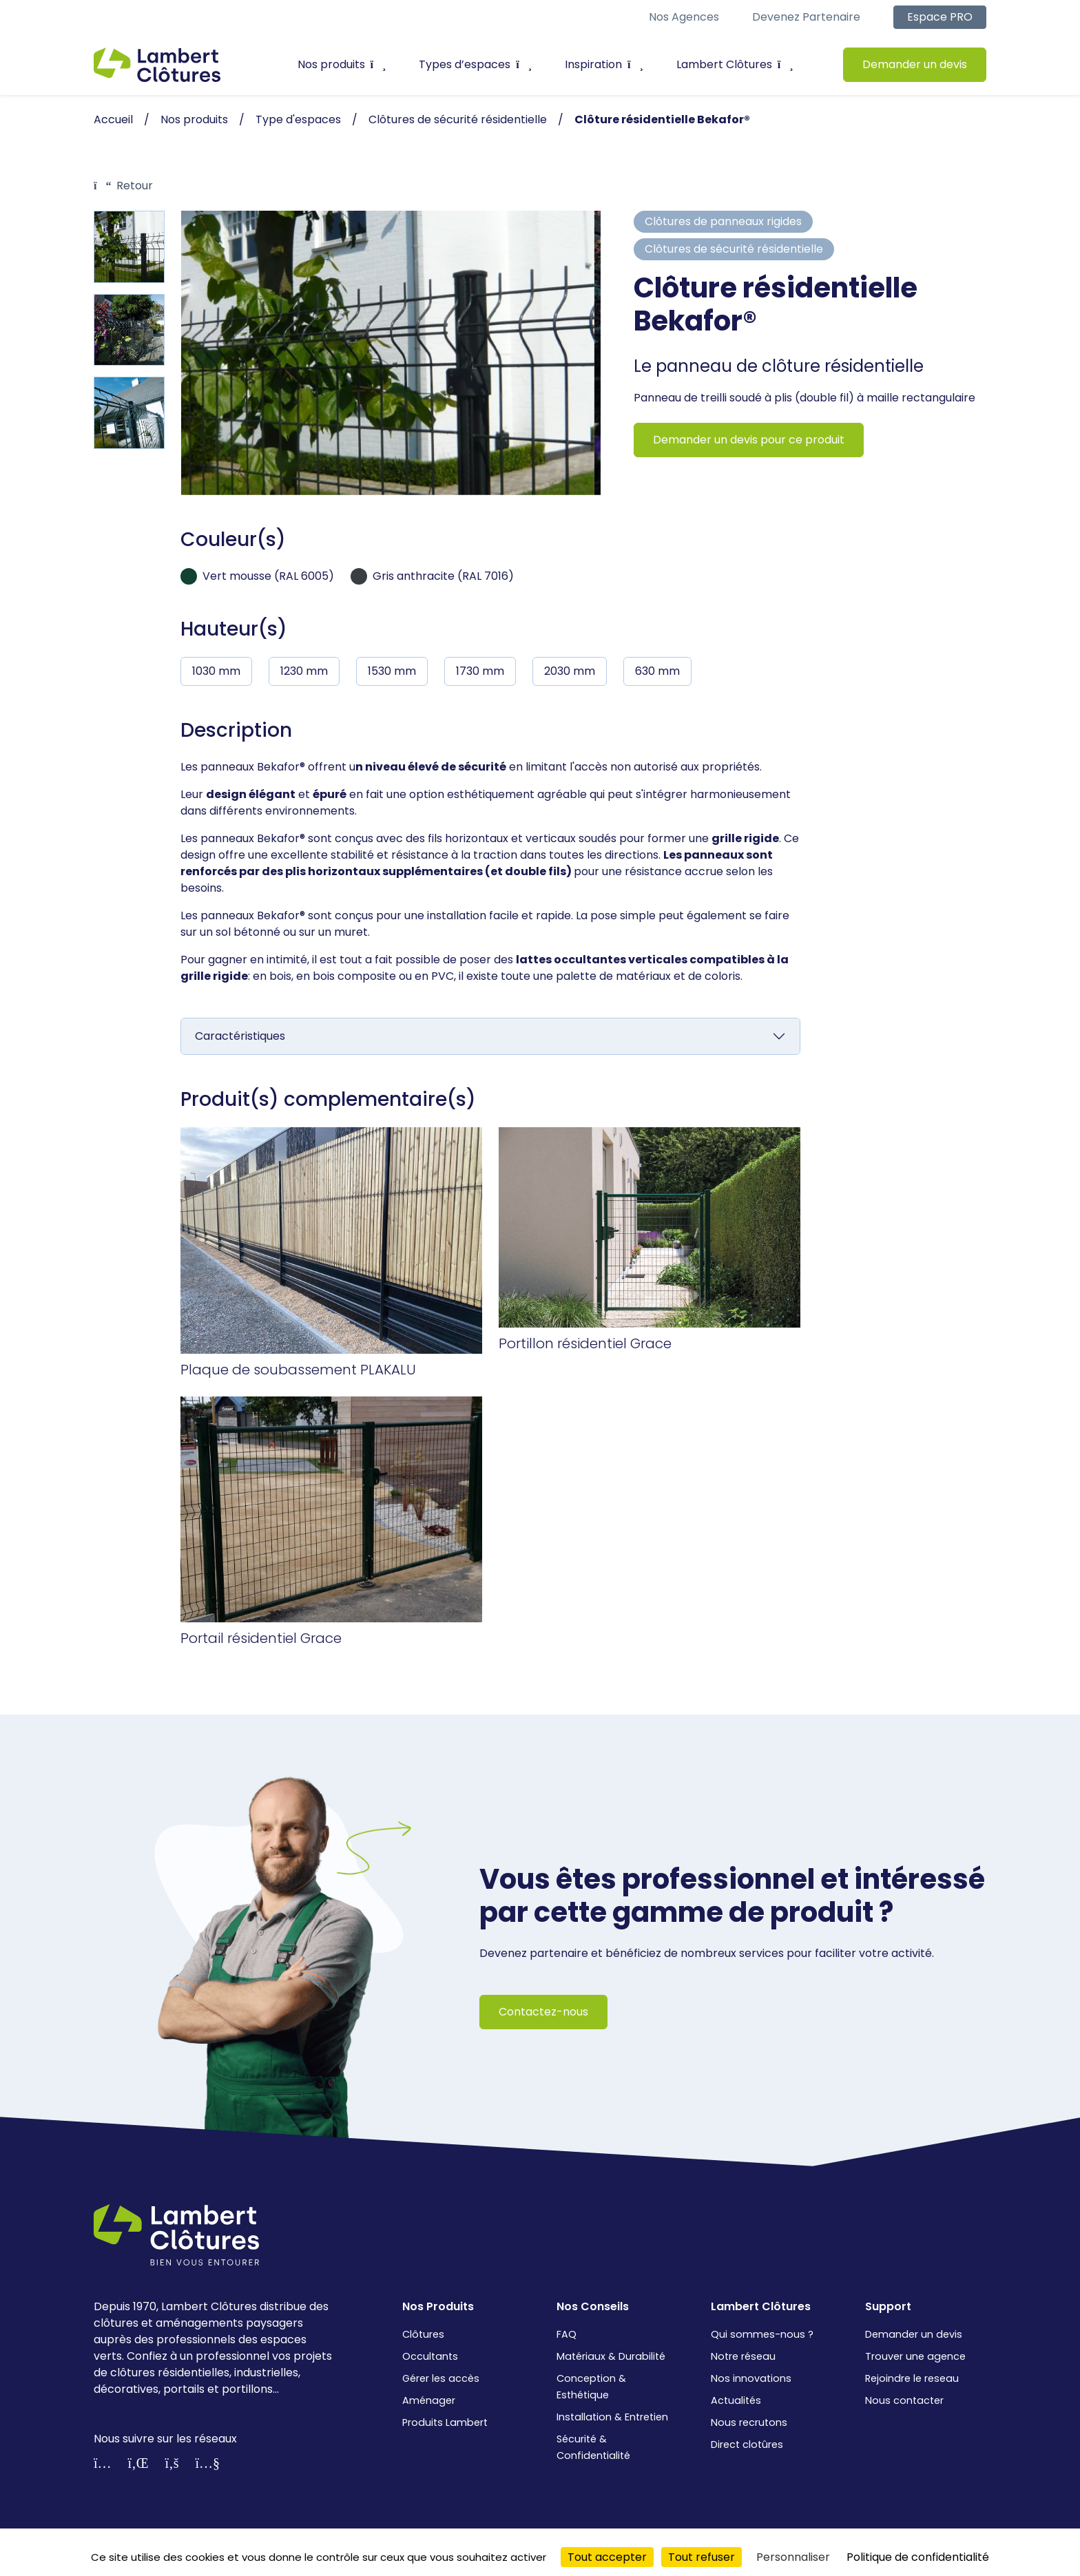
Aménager (428, 2400)
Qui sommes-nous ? (762, 2334)
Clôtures (423, 2334)
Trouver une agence (915, 2356)
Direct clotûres (747, 2444)
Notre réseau (743, 2356)
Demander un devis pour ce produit (748, 440)
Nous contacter (904, 2400)
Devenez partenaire (806, 17)
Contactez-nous (543, 2012)
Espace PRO (940, 17)
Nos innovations (751, 2378)
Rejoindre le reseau (912, 2378)
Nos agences (684, 17)
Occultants (430, 2356)
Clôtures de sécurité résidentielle (734, 249)
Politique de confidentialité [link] (918, 2557)
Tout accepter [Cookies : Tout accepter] (607, 2557)
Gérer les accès (440, 2378)
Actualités (736, 2400)
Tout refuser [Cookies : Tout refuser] (701, 2557)
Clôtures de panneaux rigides (723, 221)
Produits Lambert (445, 2422)
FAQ (567, 2334)
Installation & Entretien (612, 2417)
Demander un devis (914, 64)
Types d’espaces (475, 64)
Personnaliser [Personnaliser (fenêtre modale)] (793, 2557)
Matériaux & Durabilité (611, 2356)
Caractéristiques (240, 1036)
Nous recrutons (749, 2422)
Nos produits (342, 64)
